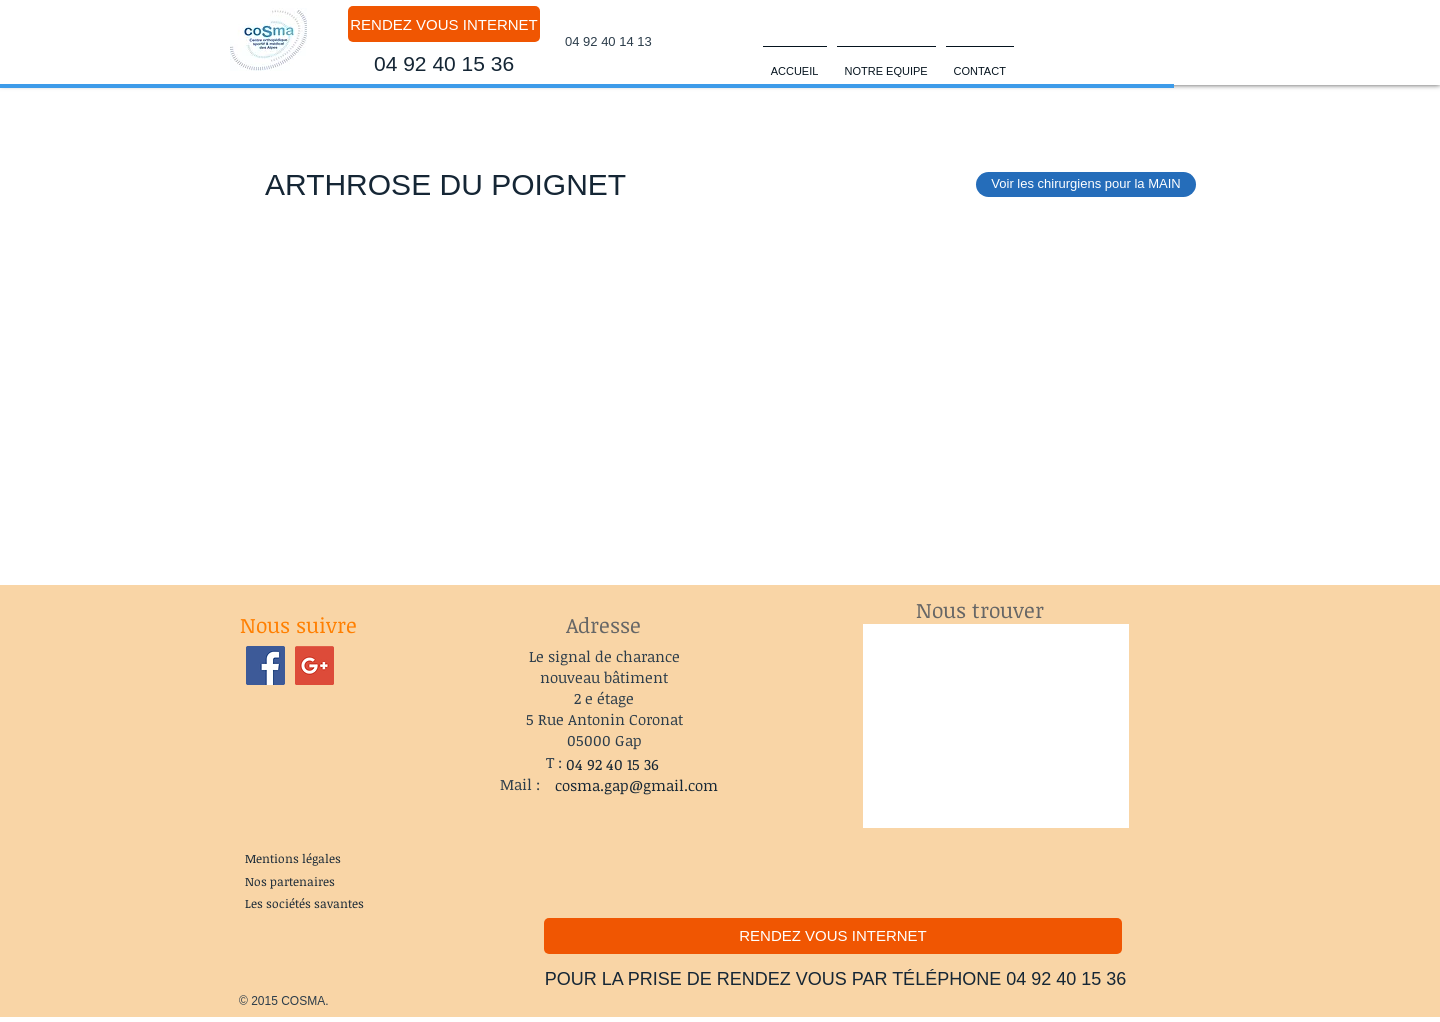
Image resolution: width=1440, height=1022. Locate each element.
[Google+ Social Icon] (314, 665)
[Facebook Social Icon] (265, 665)
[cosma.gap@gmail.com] (636, 785)
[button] (886, 62)
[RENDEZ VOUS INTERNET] (444, 24)
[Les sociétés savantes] (304, 903)
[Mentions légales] (292, 859)
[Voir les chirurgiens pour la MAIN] (1086, 184)
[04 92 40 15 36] (444, 64)
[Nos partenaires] (290, 881)
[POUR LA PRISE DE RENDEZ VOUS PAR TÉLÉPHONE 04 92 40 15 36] (835, 979)
